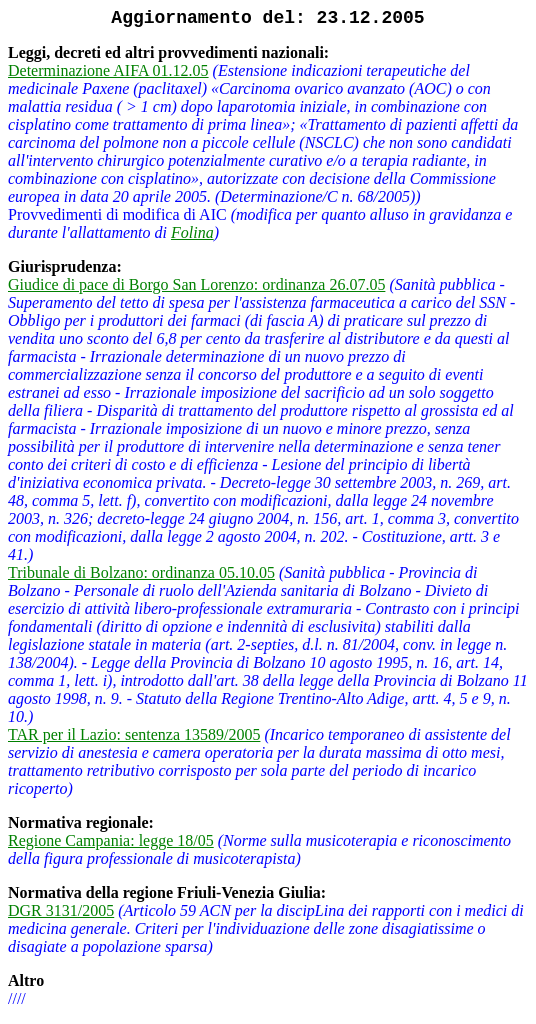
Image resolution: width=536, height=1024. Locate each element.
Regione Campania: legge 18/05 (111, 840)
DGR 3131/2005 (61, 910)
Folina (192, 232)
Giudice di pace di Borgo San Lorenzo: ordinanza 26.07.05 (196, 284)
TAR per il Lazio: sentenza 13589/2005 (134, 734)
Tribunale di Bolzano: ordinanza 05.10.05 (141, 572)
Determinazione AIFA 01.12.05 (108, 70)
